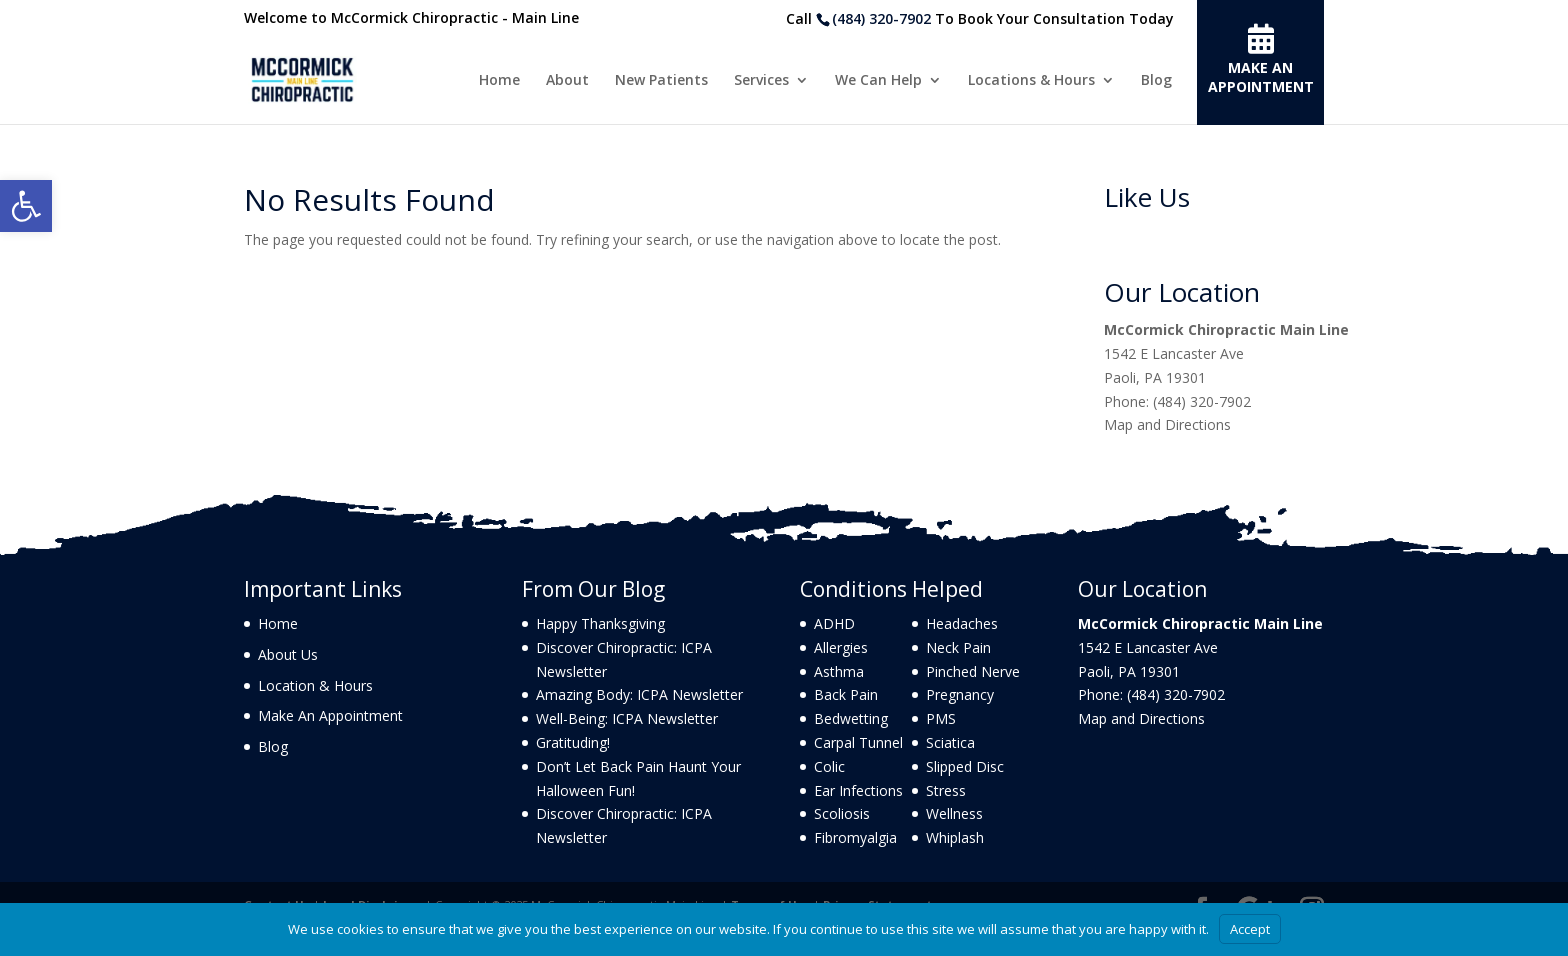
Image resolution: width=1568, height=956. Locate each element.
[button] (26, 206)
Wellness (954, 813)
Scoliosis (842, 813)
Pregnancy (960, 694)
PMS (941, 718)
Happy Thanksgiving (600, 623)
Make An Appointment (330, 715)
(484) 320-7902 (881, 18)
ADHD (834, 623)
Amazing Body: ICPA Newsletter (639, 694)
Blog (1156, 81)
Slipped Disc (965, 766)
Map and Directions (1167, 424)
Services (761, 81)
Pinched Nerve (973, 671)
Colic (829, 766)
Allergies (841, 647)
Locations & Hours (1031, 81)
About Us (288, 654)
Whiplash (955, 837)
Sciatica (950, 742)
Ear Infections (858, 790)
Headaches (962, 623)
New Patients (661, 81)
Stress (946, 790)
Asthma (839, 671)
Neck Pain (958, 647)
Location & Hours (315, 685)
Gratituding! (573, 742)
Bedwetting (851, 718)
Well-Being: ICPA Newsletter (627, 718)
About (567, 81)
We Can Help (878, 81)
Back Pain (846, 694)
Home (499, 81)
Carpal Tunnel (858, 742)
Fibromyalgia (855, 837)
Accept (1250, 929)
